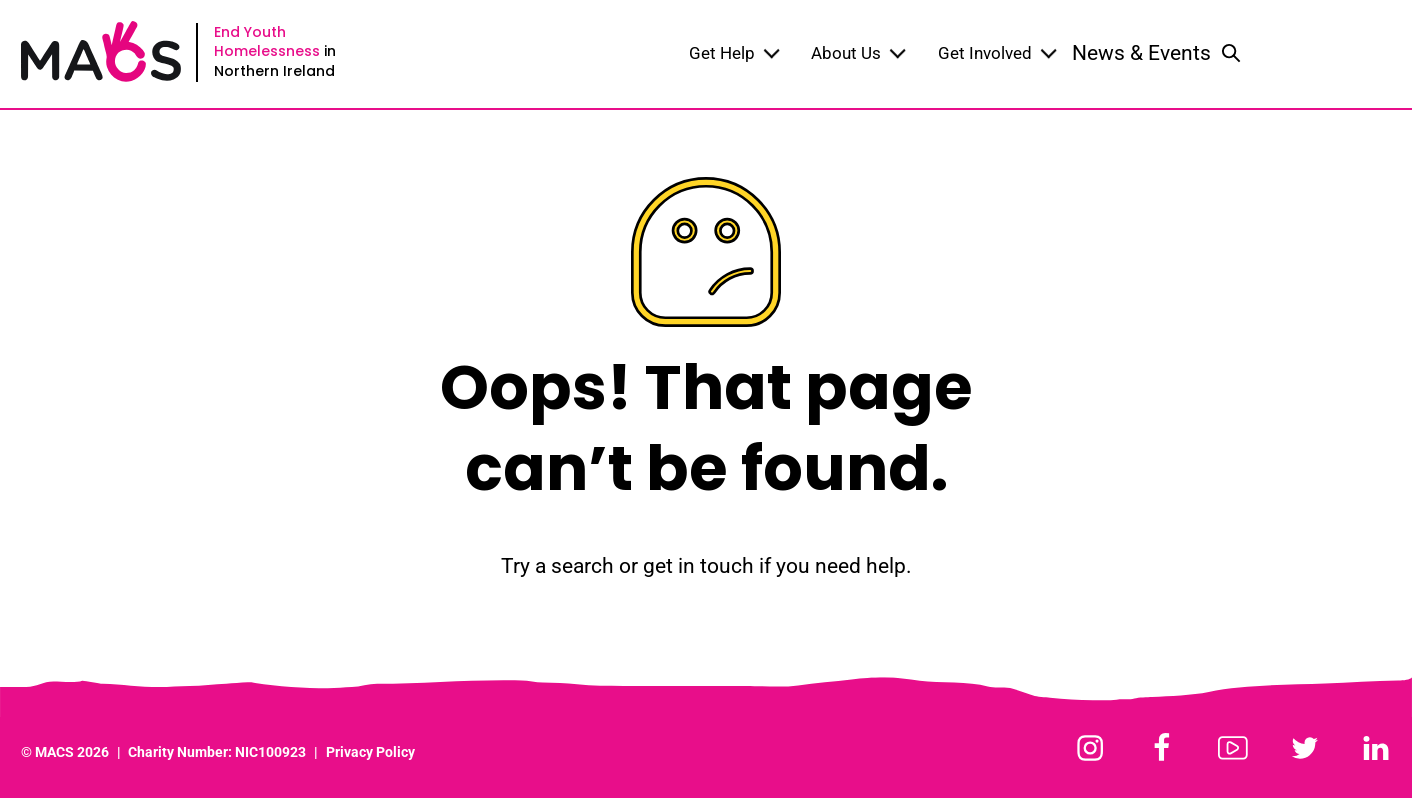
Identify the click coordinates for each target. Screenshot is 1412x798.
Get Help (734, 53)
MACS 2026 (72, 752)
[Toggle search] (1231, 54)
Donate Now (1329, 53)
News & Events (1141, 53)
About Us (858, 53)
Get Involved (997, 53)
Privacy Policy (370, 752)
